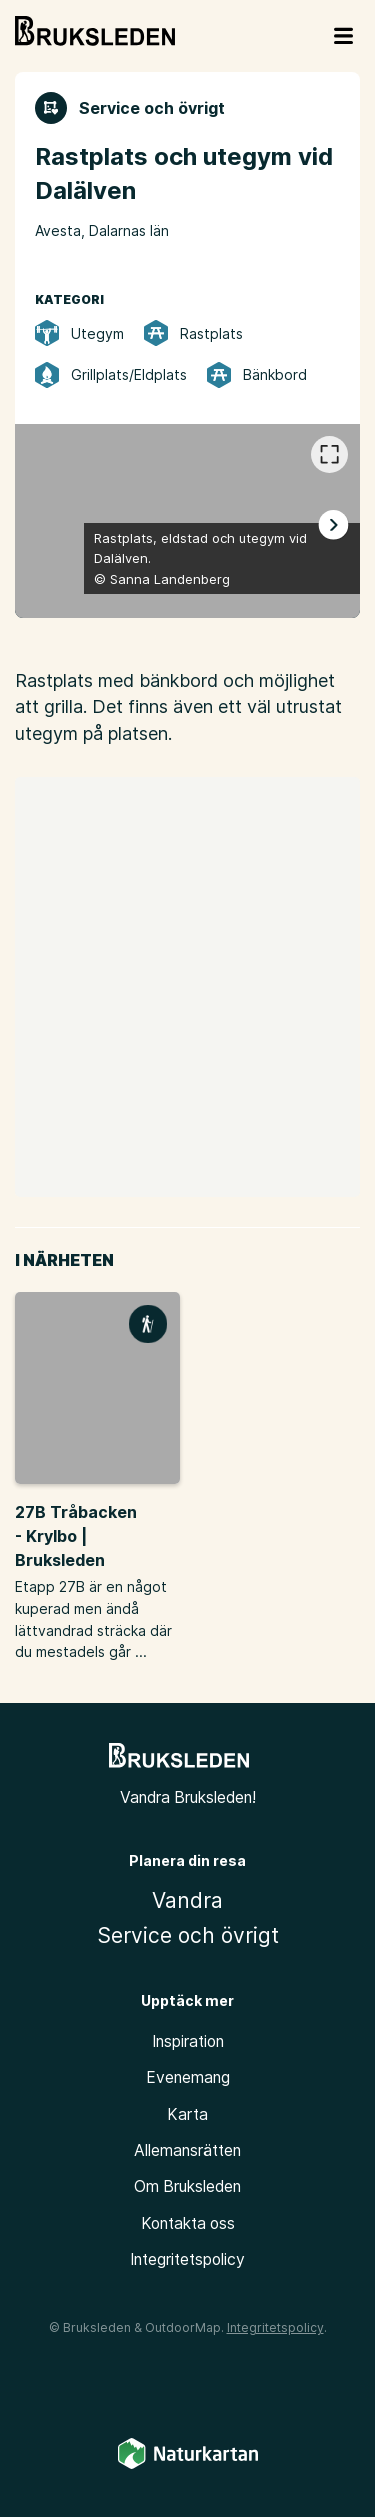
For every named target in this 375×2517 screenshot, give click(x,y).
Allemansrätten (187, 2150)
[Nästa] (332, 524)
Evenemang (188, 2077)
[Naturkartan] (188, 2465)
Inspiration (188, 2041)
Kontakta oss (188, 2223)
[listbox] (187, 521)
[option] (187, 521)
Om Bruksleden (187, 2186)
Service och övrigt (188, 1935)
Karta (187, 2114)
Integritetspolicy (187, 2259)
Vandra (187, 1900)
